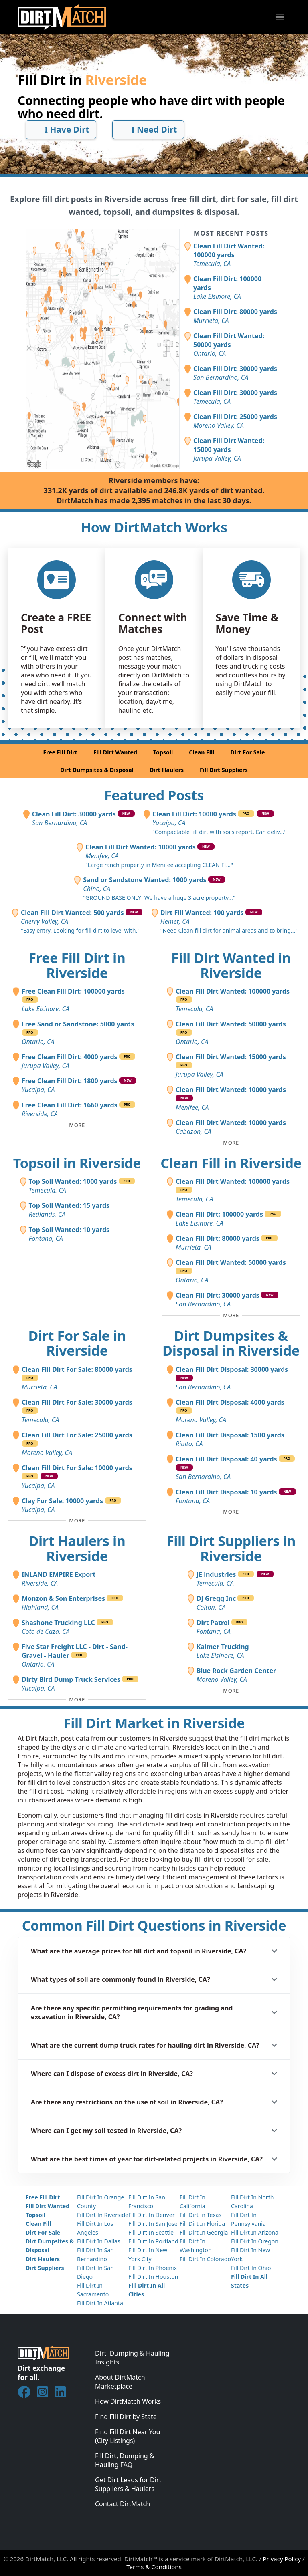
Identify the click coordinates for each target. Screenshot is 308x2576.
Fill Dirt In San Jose (153, 2223)
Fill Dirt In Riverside (102, 2215)
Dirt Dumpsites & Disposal (97, 770)
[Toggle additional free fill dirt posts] (77, 1125)
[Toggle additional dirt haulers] (77, 1699)
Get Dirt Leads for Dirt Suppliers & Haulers (128, 2484)
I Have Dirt (61, 129)
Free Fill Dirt (60, 752)
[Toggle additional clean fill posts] (231, 1315)
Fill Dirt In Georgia (204, 2232)
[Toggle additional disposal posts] (231, 1512)
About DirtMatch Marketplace (120, 2382)
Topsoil (163, 752)
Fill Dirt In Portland (153, 2241)
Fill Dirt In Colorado (205, 2259)
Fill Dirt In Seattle (151, 2232)
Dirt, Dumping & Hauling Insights (132, 2357)
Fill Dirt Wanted (115, 752)
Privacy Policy (282, 2559)
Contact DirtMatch (122, 2503)
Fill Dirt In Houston (153, 2276)
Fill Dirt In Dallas (98, 2241)
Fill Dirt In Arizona (254, 2232)
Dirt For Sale (247, 752)
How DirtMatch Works (128, 2401)
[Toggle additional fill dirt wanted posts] (231, 1142)
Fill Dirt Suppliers (224, 770)
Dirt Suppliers (45, 2268)
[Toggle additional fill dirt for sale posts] (77, 1520)
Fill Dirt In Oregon (254, 2241)
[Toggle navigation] (279, 17)
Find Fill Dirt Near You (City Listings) (127, 2436)
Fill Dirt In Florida (202, 2223)
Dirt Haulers (167, 770)
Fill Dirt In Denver (151, 2215)
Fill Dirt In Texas (200, 2215)
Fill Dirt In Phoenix (152, 2268)
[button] (154, 1951)
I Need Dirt (148, 129)
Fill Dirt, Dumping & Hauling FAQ (124, 2460)
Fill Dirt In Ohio (251, 2268)
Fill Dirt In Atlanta (100, 2303)
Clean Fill (201, 752)
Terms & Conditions (154, 2567)
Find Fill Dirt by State (126, 2416)
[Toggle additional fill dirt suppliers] (231, 1690)
